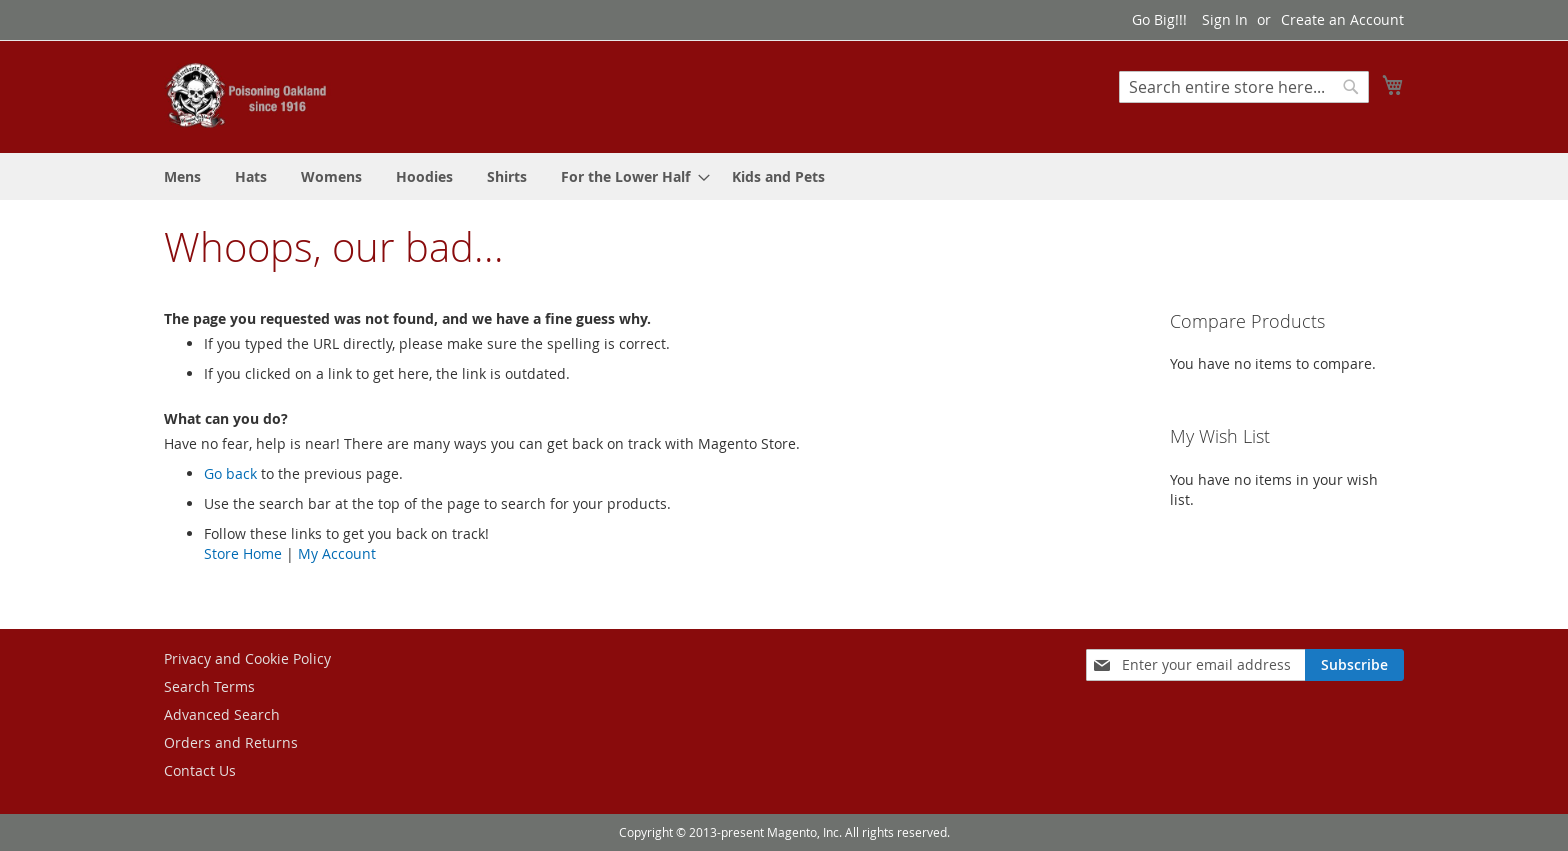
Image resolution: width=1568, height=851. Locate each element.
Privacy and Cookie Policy (247, 658)
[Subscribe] (1354, 665)
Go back (230, 473)
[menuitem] (182, 176)
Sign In (1225, 19)
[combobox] (1244, 87)
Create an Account (1342, 19)
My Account (337, 553)
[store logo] (249, 95)
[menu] (784, 176)
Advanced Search (222, 714)
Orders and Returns (231, 742)
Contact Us (200, 770)
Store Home (243, 553)
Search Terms (209, 686)
